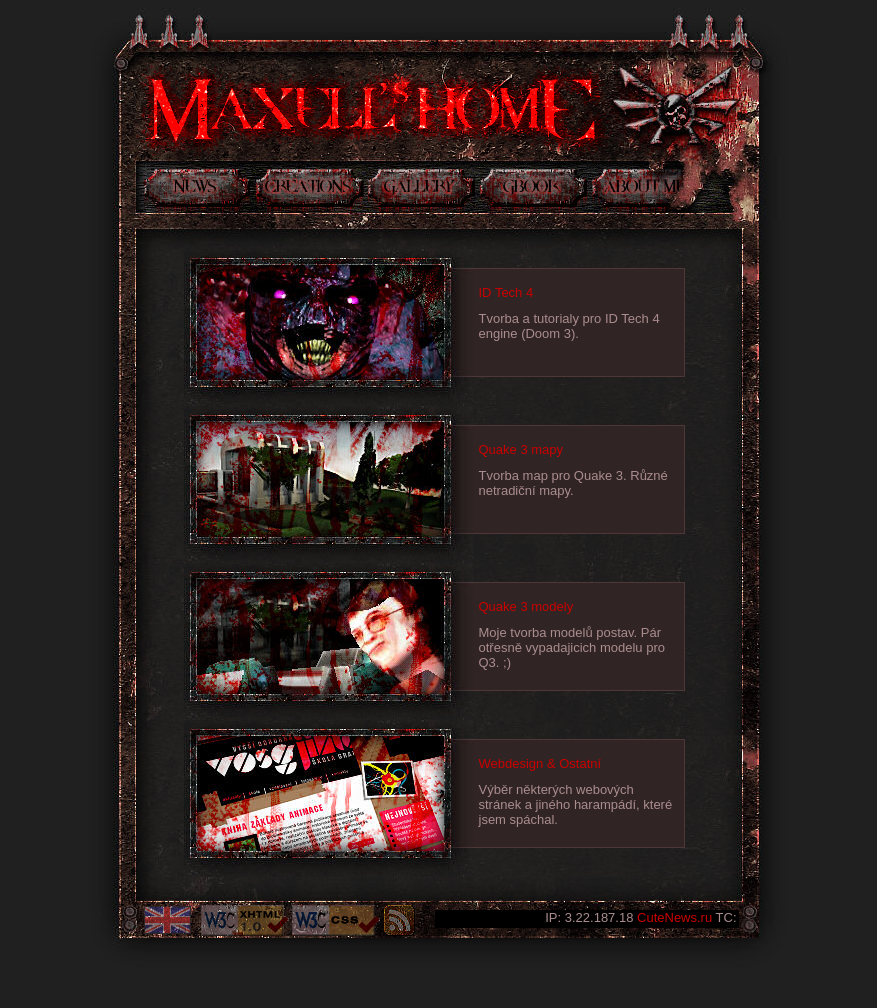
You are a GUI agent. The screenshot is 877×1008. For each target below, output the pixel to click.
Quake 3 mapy (521, 449)
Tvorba (309, 191)
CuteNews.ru (674, 917)
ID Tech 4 (506, 292)
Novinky (196, 191)
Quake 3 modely (526, 606)
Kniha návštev (533, 191)
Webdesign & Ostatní (540, 763)
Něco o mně (638, 191)
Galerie (421, 191)
